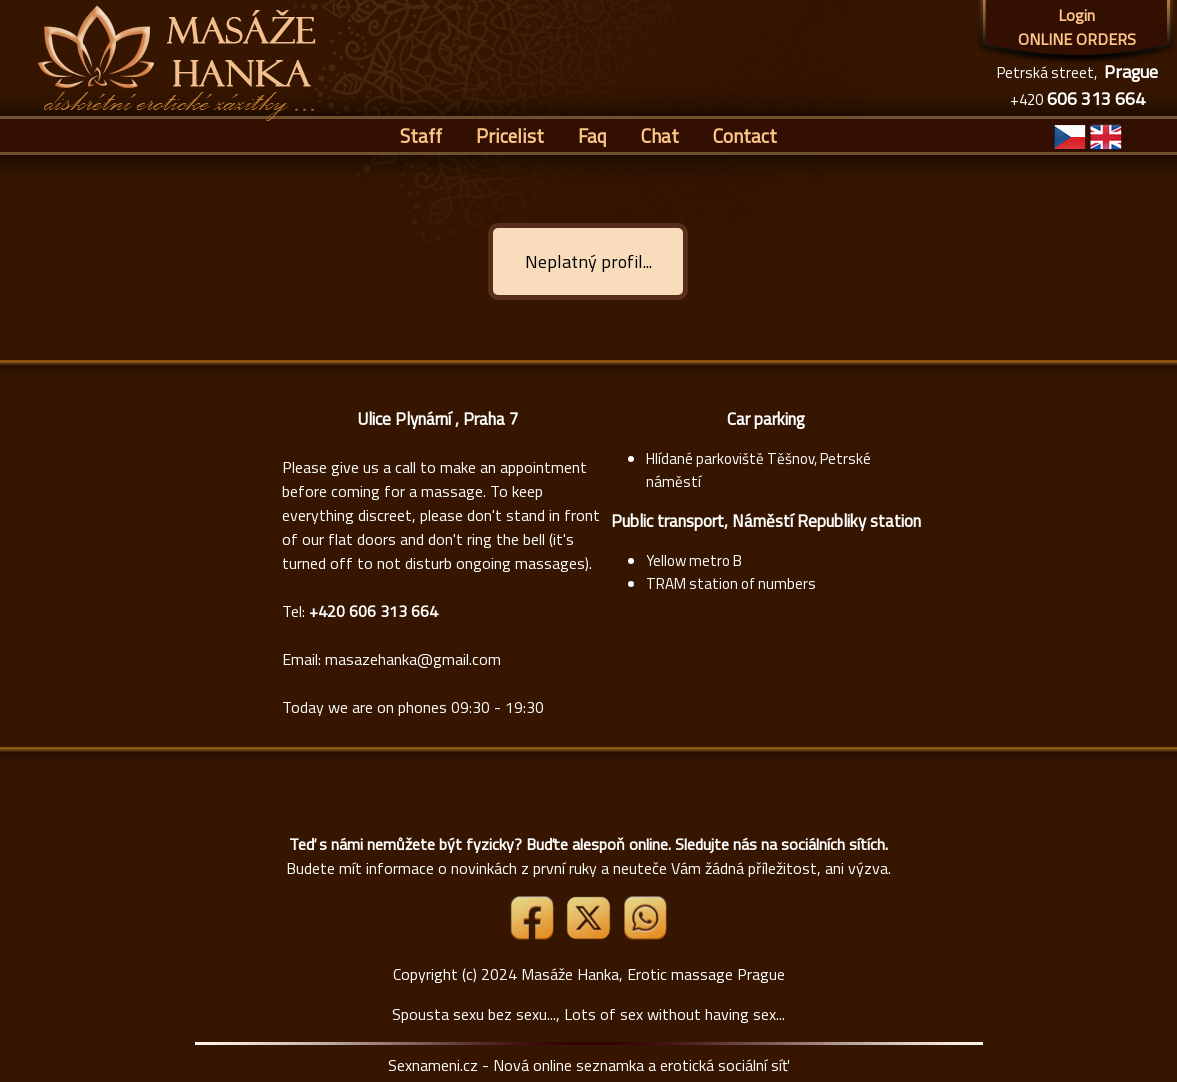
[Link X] (590, 934)
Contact (745, 135)
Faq (592, 135)
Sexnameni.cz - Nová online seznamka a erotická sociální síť (588, 1065)
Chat (660, 135)
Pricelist (510, 135)
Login (1076, 15)
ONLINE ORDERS (1077, 39)
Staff (421, 135)
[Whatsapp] (645, 934)
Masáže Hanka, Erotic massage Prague (653, 974)
